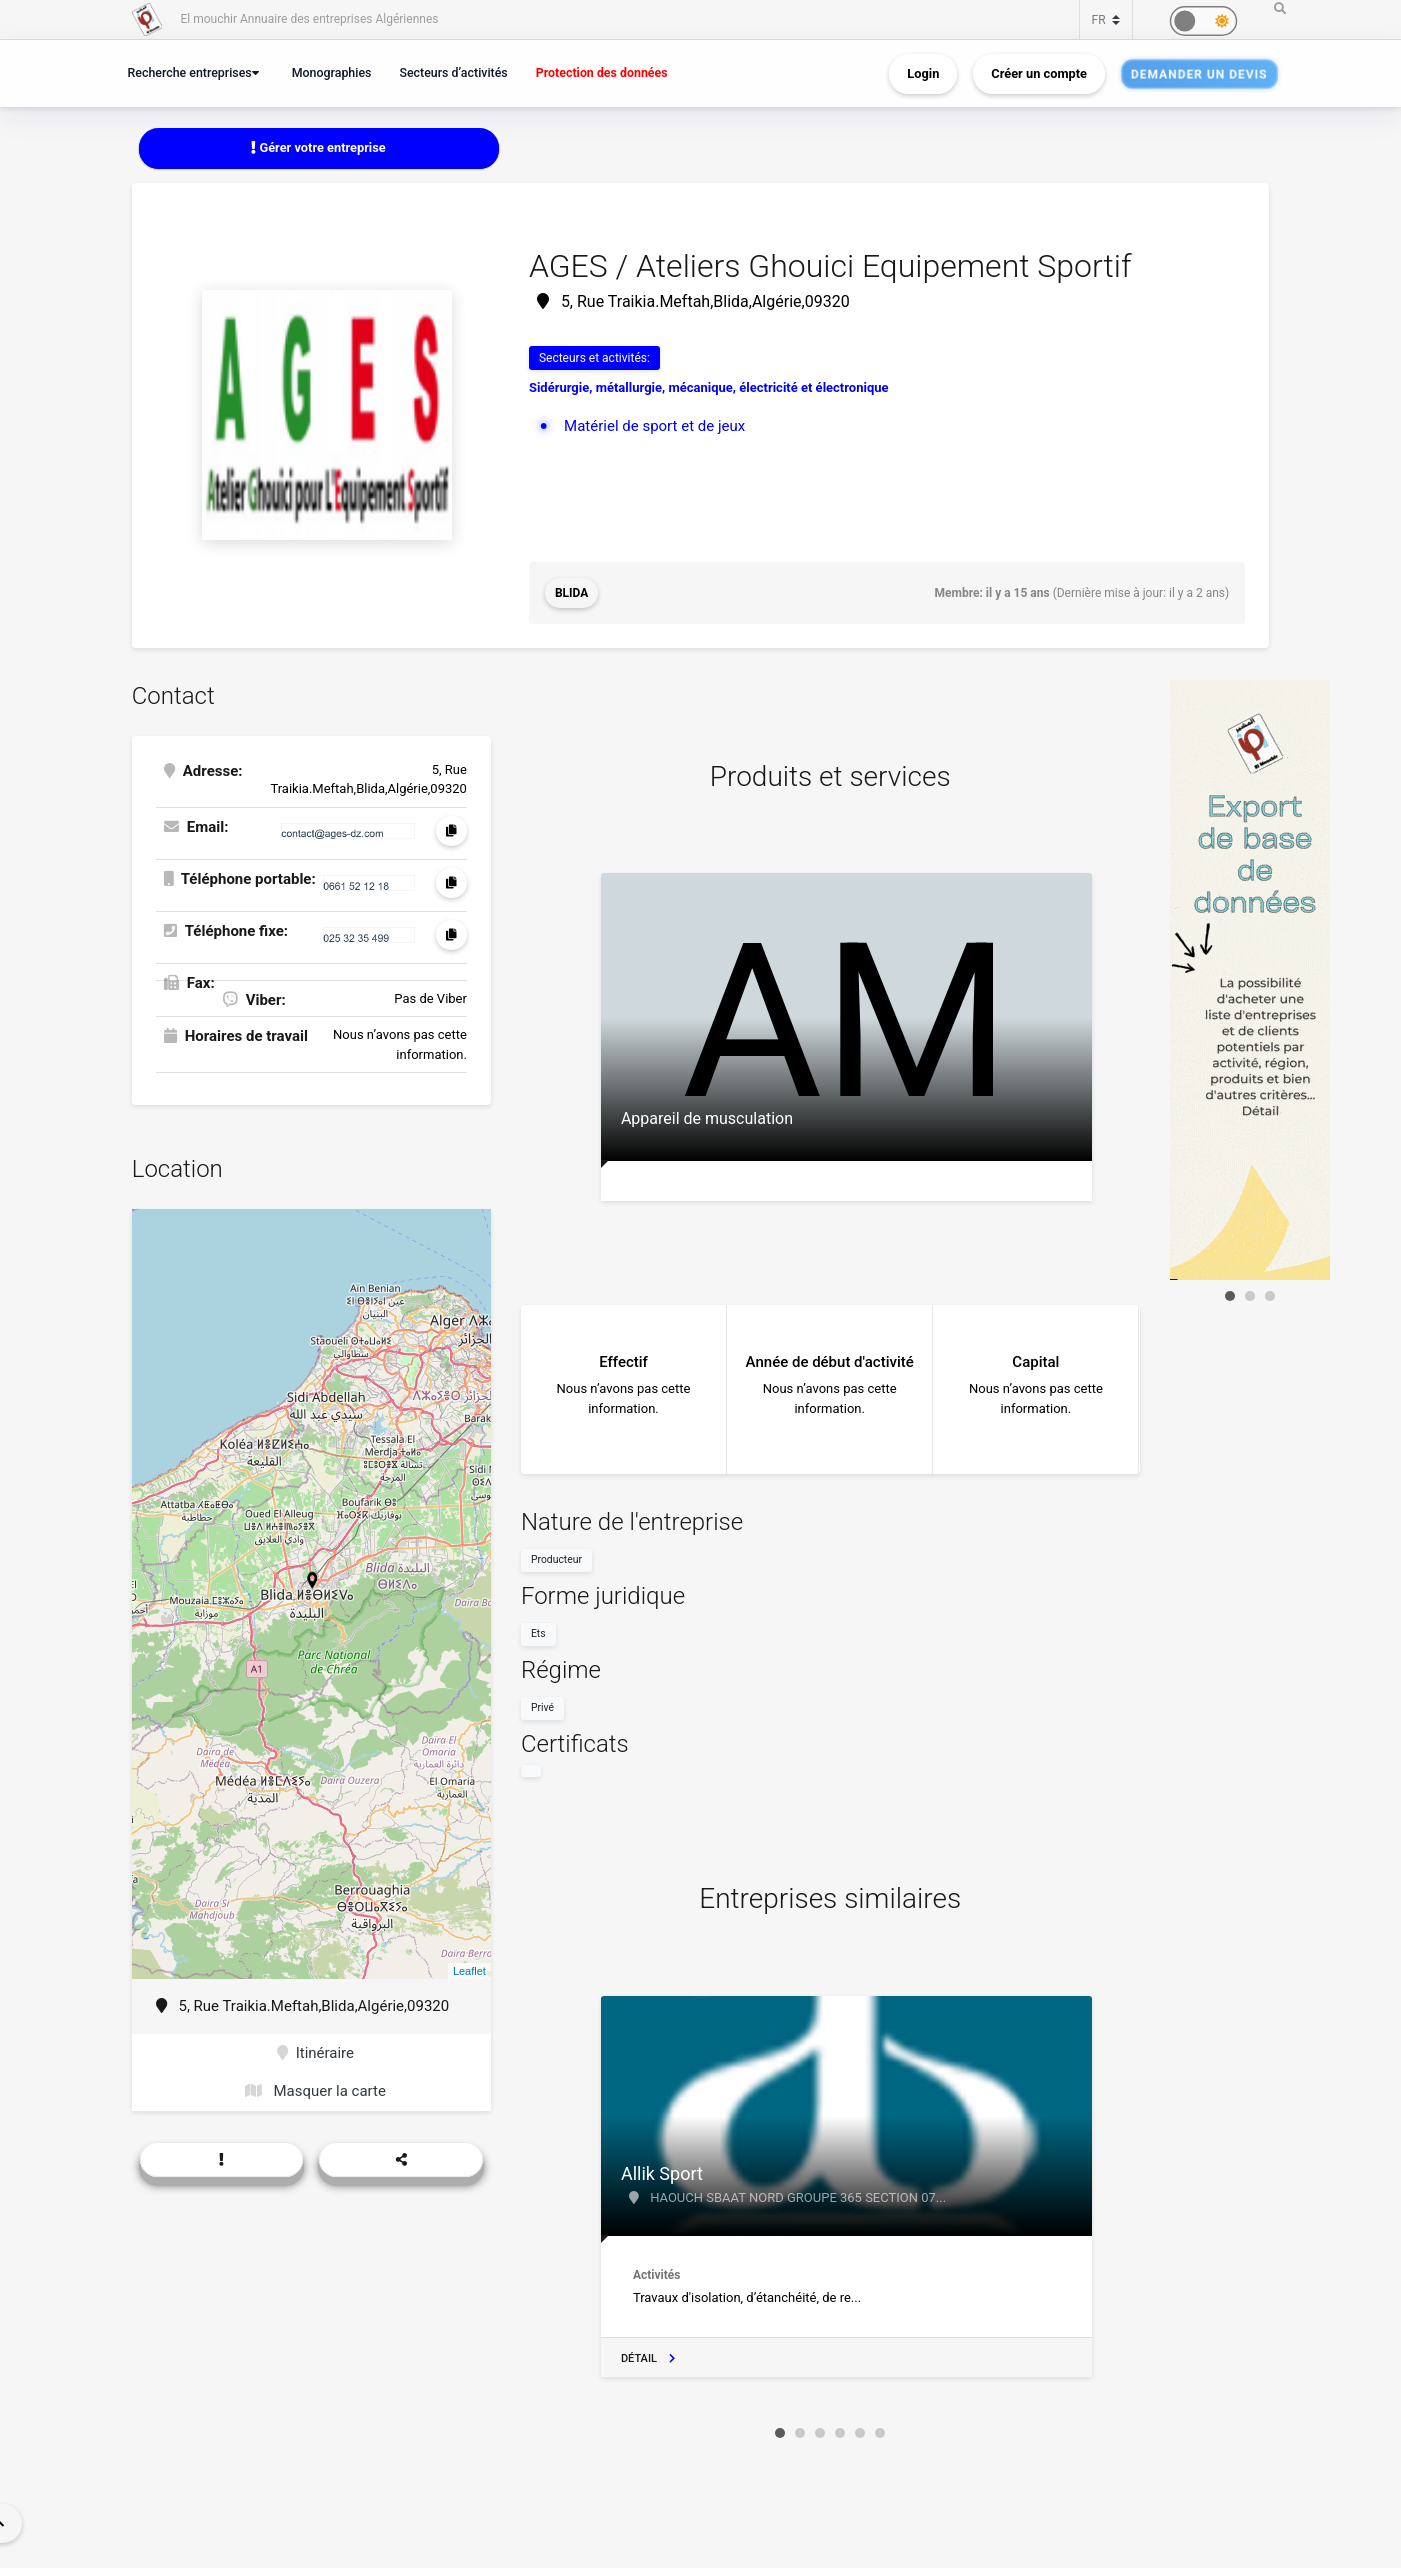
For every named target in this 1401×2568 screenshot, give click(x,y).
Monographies (332, 72)
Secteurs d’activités (453, 72)
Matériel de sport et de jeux (654, 426)
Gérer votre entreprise (318, 147)
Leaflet (469, 1971)
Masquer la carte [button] (315, 2091)
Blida (571, 593)
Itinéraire (315, 2053)
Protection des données (602, 72)
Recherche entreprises (190, 72)
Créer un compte (1039, 73)
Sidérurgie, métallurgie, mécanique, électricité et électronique (709, 387)
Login (923, 73)
